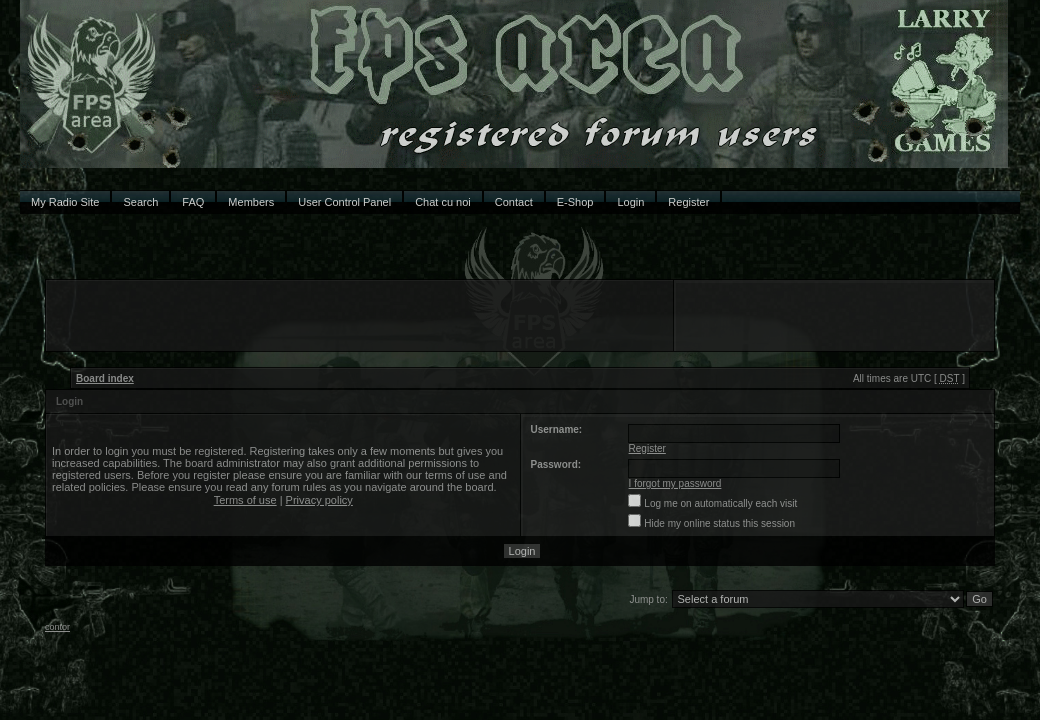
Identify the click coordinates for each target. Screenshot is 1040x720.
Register (688, 202)
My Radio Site (65, 202)
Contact (514, 202)
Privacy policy (319, 500)
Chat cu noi (443, 202)
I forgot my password (675, 483)
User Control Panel (344, 202)
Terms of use (245, 500)
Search (140, 202)
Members (251, 202)
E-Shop (575, 202)
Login (630, 202)
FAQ (193, 202)
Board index (105, 378)
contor (57, 627)
